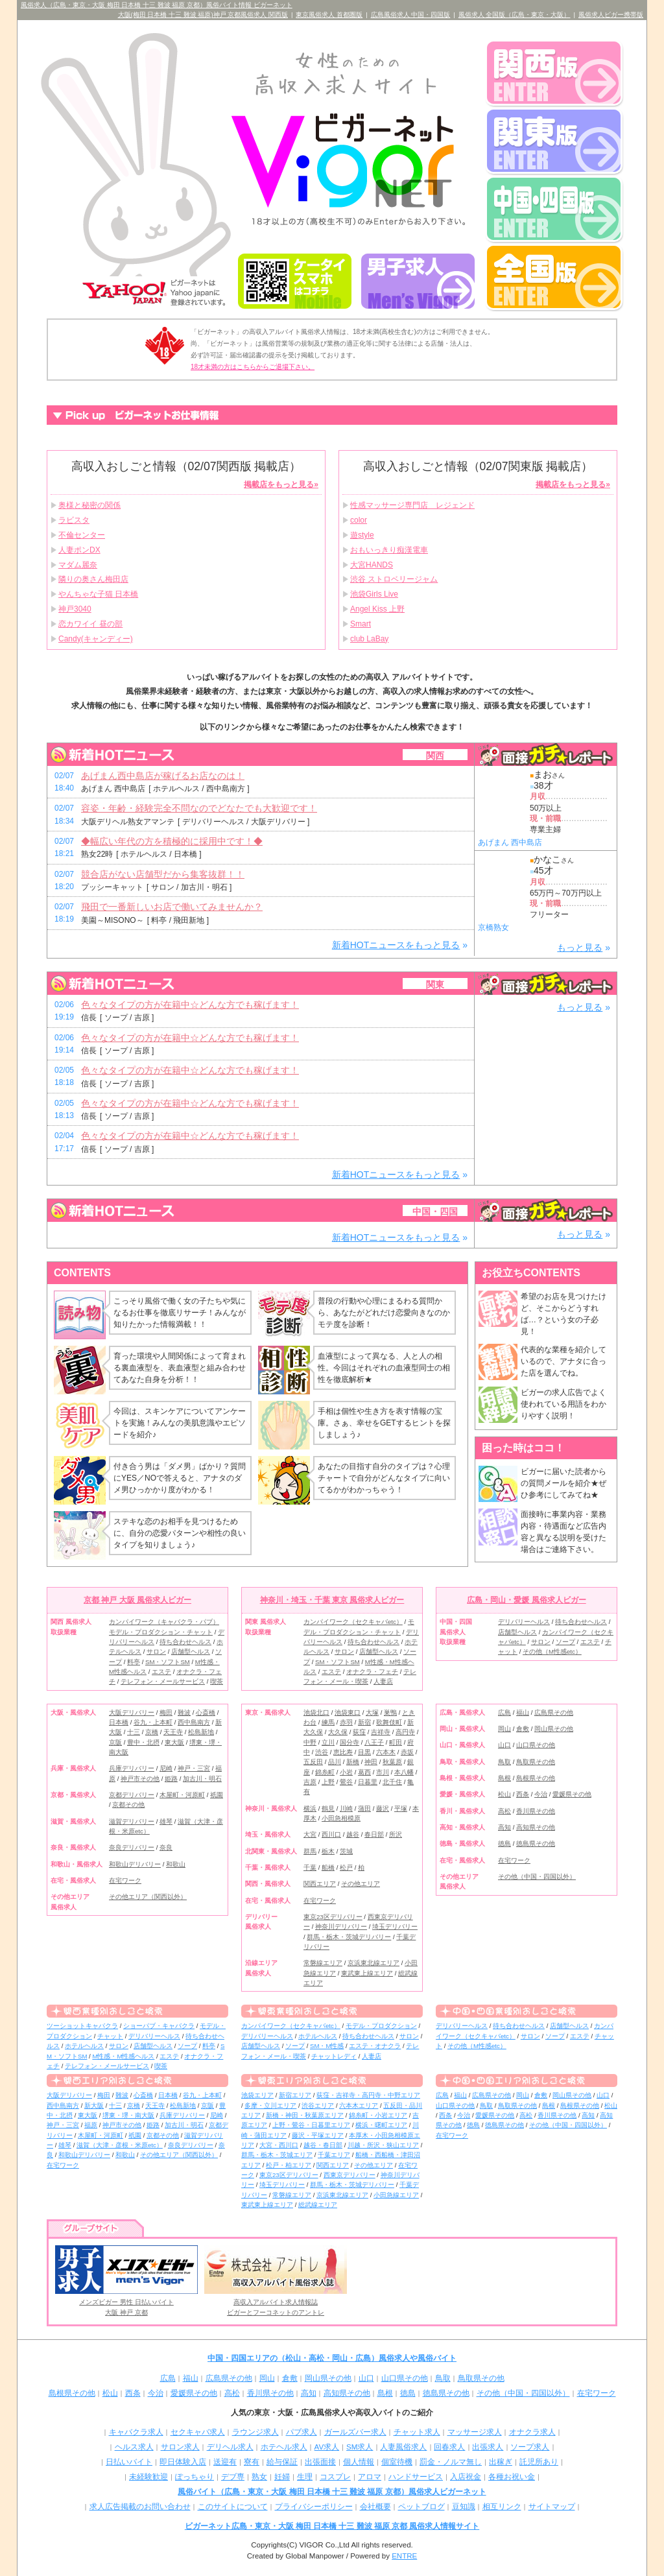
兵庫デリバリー (131, 1768)
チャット (110, 2036)
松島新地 (201, 1731)
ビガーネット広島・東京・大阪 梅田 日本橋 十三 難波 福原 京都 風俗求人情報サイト (332, 2526)
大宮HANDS (371, 564)
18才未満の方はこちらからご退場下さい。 (252, 366)
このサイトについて (233, 2506)
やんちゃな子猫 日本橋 (98, 594)
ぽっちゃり (194, 2477)
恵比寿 (343, 1752)
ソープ (565, 1641)
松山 (504, 1794)
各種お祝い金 (511, 2477)
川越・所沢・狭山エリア (383, 2145)
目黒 (364, 1752)
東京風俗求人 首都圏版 (329, 14)
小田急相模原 (341, 1818)
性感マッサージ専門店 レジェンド (412, 505)
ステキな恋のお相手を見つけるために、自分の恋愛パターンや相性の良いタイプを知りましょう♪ (179, 1533)
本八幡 (404, 1772)
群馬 (309, 1851)
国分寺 (349, 1742)
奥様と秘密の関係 (89, 505)
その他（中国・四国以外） (537, 1876)
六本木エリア (358, 2105)
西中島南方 (194, 1722)
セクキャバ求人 (198, 2432)
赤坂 (407, 1752)
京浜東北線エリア (373, 1962)
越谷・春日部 (322, 2145)
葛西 (364, 1772)
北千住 (392, 1781)
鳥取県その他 (535, 1761)
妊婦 (282, 2477)
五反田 (313, 1761)
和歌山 (175, 1864)
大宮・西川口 (278, 2145)
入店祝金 (465, 2477)
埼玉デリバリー (395, 1926)
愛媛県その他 (571, 1794)
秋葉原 (392, 1761)
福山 (522, 1712)
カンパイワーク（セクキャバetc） (353, 1621)
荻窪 (359, 1731)
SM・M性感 (327, 2045)
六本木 (386, 1752)
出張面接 (320, 2462)
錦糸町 (325, 1772)
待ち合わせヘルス (185, 1641)
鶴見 (328, 1808)
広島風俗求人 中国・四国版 (411, 14)
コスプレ (335, 2477)
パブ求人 (301, 2432)
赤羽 (346, 1722)
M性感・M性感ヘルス (123, 2056)
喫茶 (216, 1681)
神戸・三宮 (194, 1768)
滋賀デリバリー (131, 1821)
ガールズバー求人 (355, 2432)
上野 (328, 1781)
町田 (395, 1742)
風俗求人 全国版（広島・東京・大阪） (514, 14)
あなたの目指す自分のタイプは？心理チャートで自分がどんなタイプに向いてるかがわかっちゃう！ (384, 1478)
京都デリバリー (131, 1794)
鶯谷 (346, 1781)
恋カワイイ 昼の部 (90, 623)
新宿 (364, 1722)
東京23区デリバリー (332, 1916)
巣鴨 (390, 1712)
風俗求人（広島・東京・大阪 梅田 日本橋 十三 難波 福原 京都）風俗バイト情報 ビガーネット (156, 4)
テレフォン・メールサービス (163, 1681)
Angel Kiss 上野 (377, 609)
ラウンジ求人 (255, 2432)
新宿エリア (295, 2095)
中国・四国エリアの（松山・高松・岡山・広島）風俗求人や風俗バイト (332, 2358)
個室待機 (396, 2462)
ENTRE (404, 2556)
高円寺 (405, 1731)
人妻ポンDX (79, 550)
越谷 (352, 1834)
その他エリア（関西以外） (148, 1896)
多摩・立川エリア (270, 2105)
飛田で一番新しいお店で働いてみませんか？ (172, 906)
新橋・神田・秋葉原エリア (305, 2115)
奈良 (166, 1847)
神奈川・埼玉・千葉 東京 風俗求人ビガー (332, 1599)
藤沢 (382, 1808)
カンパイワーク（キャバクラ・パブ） (164, 1621)
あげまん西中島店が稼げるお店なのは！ (162, 775)
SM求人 (359, 2447)
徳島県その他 (535, 1843)
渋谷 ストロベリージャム (394, 579)
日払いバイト (129, 2462)
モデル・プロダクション (381, 2025)
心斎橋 (205, 1712)
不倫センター (81, 535)
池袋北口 (316, 1712)
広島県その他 (553, 1712)
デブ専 (232, 2477)
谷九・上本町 (153, 1722)
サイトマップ (551, 2506)
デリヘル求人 (230, 2447)
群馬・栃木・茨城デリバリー (349, 1936)
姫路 (171, 1778)
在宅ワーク (125, 1880)
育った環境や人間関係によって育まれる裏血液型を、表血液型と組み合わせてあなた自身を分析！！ (179, 1368)
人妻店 (383, 1681)
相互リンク (501, 2506)
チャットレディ (334, 2056)
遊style (362, 535)
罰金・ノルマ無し (451, 2462)
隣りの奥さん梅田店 (93, 579)
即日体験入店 (183, 2462)
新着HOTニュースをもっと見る (396, 945)
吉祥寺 (380, 1731)
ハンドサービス (415, 2477)
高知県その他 (535, 1827)
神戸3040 (74, 609)
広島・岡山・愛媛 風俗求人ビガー (526, 1599)
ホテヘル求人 (284, 2447)
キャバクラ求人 (136, 2432)
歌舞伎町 (389, 1722)
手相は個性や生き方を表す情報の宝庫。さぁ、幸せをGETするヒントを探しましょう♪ (384, 1423)
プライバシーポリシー (314, 2506)
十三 (133, 1731)
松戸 (346, 1867)
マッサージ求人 (474, 2432)
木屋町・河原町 (182, 1794)
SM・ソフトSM (167, 1661)
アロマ (369, 2477)
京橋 (151, 1731)
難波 (184, 1712)
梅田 (166, 1712)
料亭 (133, 1661)
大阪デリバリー (131, 1712)
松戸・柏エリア (288, 2165)
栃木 (328, 1851)
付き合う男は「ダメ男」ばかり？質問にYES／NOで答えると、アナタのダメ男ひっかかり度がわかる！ (179, 1478)
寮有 (251, 2462)
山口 (504, 1744)
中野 (309, 1742)
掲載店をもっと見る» (281, 484)
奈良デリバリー (131, 1847)
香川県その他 (535, 1811)
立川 (328, 1742)
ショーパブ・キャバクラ (159, 2025)
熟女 (259, 2477)
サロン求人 (180, 2447)
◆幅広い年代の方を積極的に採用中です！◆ (172, 841)
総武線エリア (317, 2204)
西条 (522, 1794)
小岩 (346, 1772)
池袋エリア (257, 2095)
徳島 (504, 1843)
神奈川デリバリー (341, 1926)
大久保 (338, 1731)
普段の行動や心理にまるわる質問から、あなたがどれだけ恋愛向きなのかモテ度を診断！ (384, 1312)
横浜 (309, 1808)
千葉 (309, 1867)
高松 (504, 1811)
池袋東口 (348, 1712)
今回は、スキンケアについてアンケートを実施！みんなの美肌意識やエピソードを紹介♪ (179, 1423)
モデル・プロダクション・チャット (161, 1632)
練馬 (328, 1722)
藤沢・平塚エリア (318, 2135)
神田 (370, 1761)
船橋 (328, 1867)
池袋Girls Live (374, 594)
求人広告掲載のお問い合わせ (140, 2506)
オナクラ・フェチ (372, 1671)
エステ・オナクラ (375, 2045)
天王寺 (173, 1731)
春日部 (374, 1834)
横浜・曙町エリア (381, 2125)
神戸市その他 (140, 1778)
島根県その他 (535, 1778)
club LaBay (369, 638)
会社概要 (375, 2506)
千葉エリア (334, 2154)
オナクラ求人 (532, 2432)
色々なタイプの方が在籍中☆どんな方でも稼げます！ (190, 1004)
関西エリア (319, 1883)
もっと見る (579, 947)
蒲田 (364, 1808)
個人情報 (358, 2462)
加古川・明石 (202, 1778)
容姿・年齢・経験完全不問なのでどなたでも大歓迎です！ (199, 808)
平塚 (400, 1808)
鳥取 (504, 1761)
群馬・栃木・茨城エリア (277, 2154)
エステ (161, 1671)
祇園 (216, 1794)
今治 (540, 1794)
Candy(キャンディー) (95, 638)
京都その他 (128, 1804)
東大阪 (174, 1742)
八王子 (374, 1742)
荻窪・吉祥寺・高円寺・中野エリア (368, 2095)
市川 (382, 1772)
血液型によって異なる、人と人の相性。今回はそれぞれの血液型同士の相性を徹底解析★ (384, 1368)
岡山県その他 (553, 1728)
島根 (504, 1778)
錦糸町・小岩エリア (378, 2115)
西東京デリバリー (349, 2174)
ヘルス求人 (134, 2447)
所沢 (395, 1834)
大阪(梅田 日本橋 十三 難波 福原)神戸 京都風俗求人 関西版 (203, 14)
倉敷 (522, 1728)
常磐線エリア (322, 1962)
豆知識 (463, 2506)
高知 (504, 1827)
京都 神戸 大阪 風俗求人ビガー (137, 1599)
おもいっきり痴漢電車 (389, 550)
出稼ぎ (500, 2462)
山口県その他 (535, 1744)
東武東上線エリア (367, 1973)
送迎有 (225, 2462)
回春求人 (449, 2447)
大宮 (309, 1834)
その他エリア (360, 1883)
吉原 (309, 1781)
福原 (90, 2125)
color (358, 520)
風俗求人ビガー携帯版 (610, 14)
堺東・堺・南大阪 (128, 2115)
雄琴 (166, 1821)
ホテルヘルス (84, 2045)
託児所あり (538, 2462)
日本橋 (118, 1722)
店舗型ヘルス (190, 1651)
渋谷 (321, 1752)
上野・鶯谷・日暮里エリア (311, 2125)
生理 (305, 2477)
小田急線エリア (396, 2195)
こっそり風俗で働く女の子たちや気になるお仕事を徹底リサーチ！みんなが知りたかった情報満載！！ (179, 1312)
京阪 (115, 1742)
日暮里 (367, 1781)
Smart (360, 623)
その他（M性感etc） (552, 1651)
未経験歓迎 (148, 2477)
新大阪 (94, 2105)
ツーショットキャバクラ (82, 2025)
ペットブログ (421, 2506)
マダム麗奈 (77, 564)
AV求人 (327, 2447)
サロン (156, 1651)
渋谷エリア (318, 2105)
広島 (504, 1712)
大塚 (372, 1712)
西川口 (331, 1834)
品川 (334, 1761)
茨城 (346, 1851)
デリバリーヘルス (524, 1621)
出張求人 (487, 2447)
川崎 (346, 1808)
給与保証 (282, 2462)
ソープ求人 (529, 2447)
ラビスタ (73, 520)
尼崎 (166, 1768)
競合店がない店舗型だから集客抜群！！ (162, 874)
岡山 (504, 1728)
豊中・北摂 (143, 1742)
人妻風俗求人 (403, 2447)
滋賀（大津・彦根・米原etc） (120, 2145)
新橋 (352, 1761)
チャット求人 (417, 2432)
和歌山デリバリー (135, 1864)
